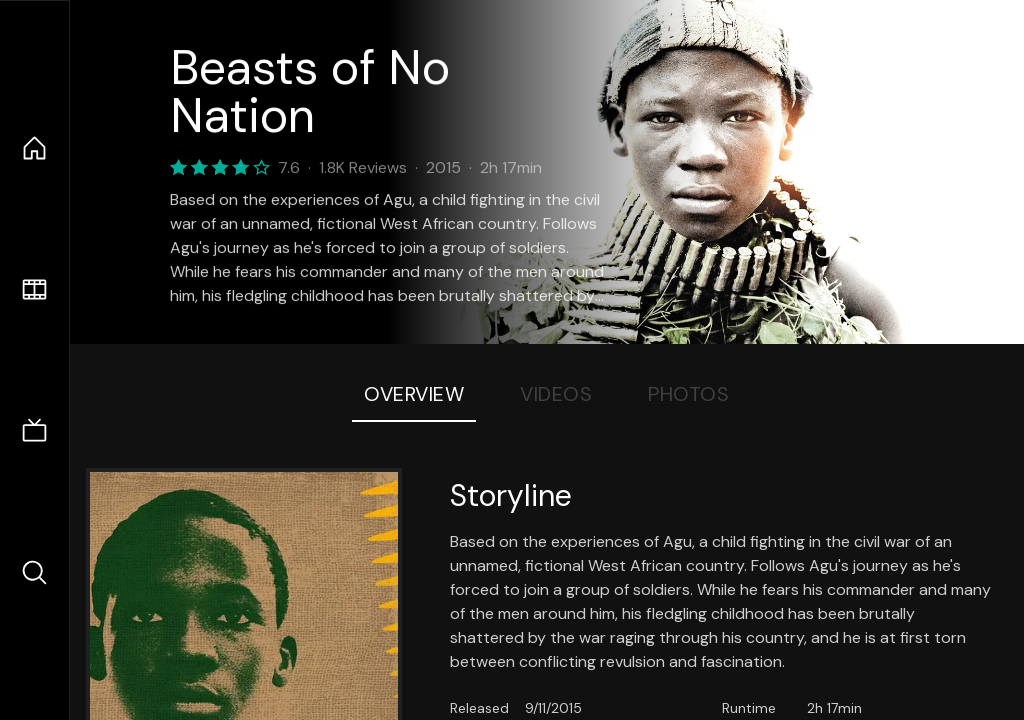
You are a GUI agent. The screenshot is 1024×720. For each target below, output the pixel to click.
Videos (556, 394)
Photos (688, 394)
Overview (414, 394)
